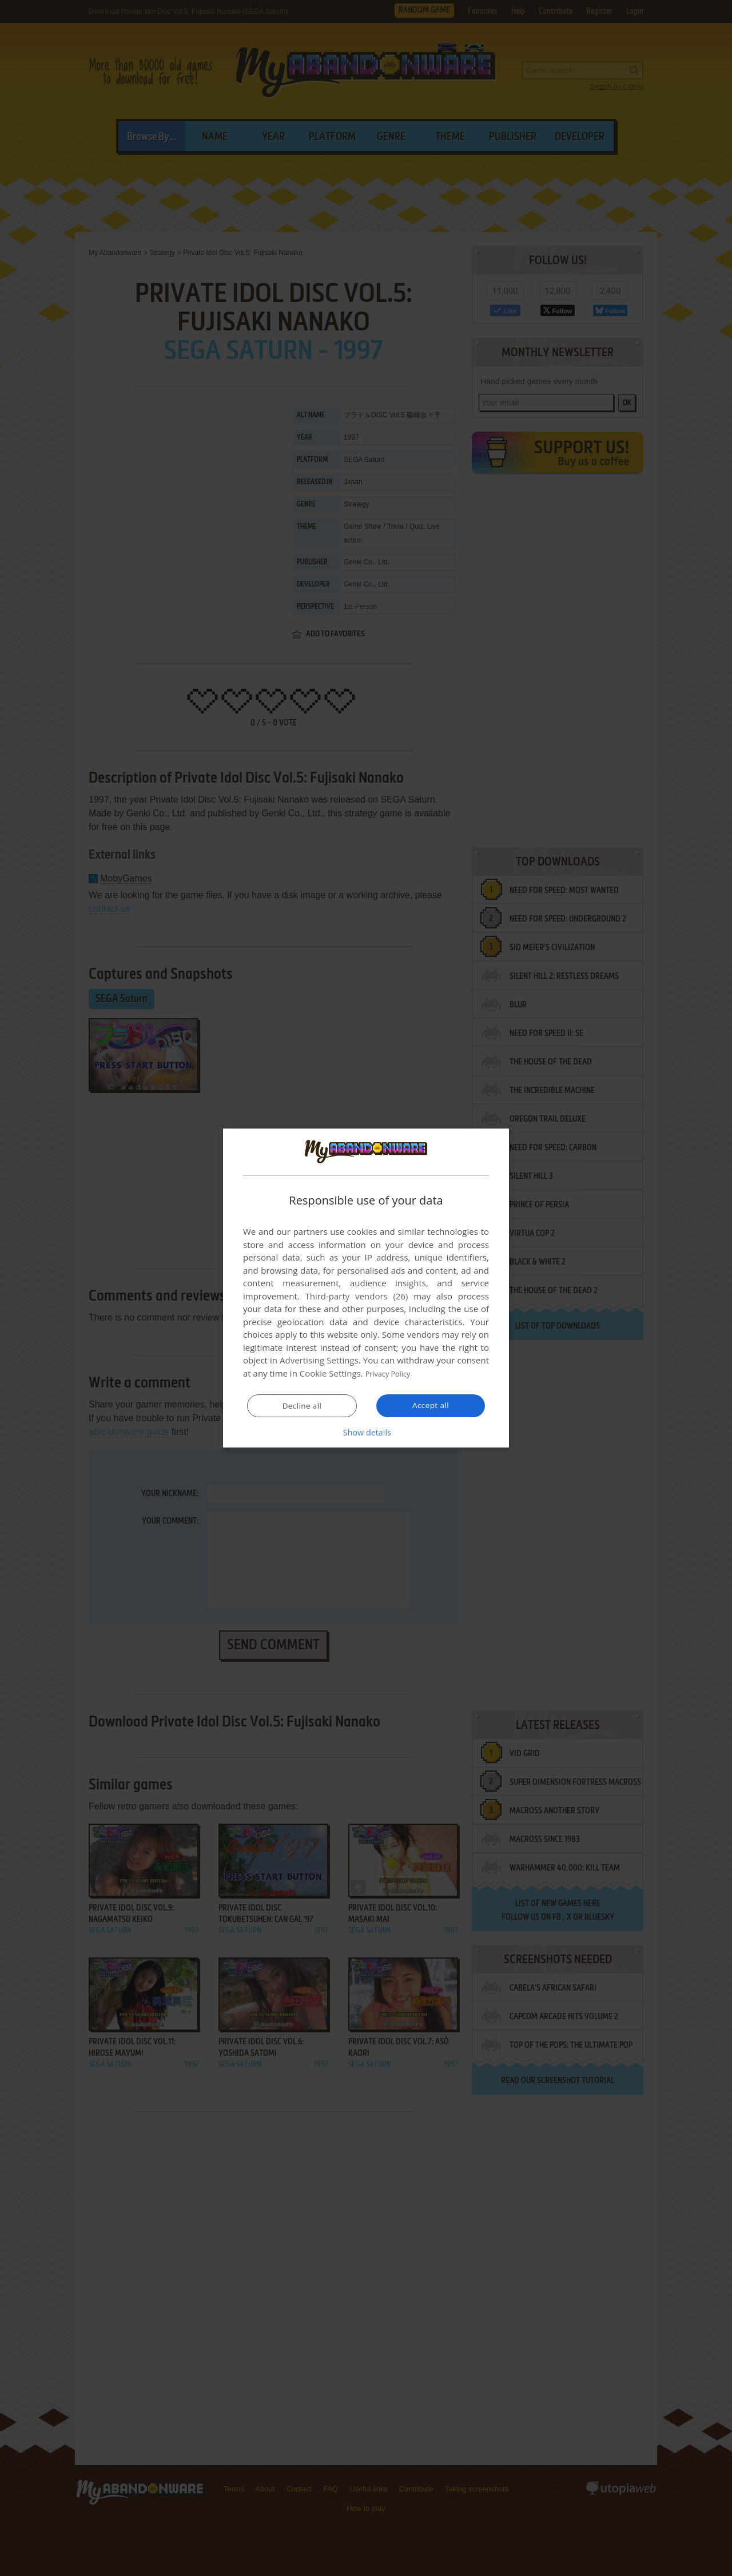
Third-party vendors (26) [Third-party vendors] (356, 1296)
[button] (366, 1432)
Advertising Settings (319, 1360)
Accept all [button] (431, 1405)
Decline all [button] (302, 1405)
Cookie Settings (330, 1373)
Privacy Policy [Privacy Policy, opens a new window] (392, 1373)
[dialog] (366, 1288)
